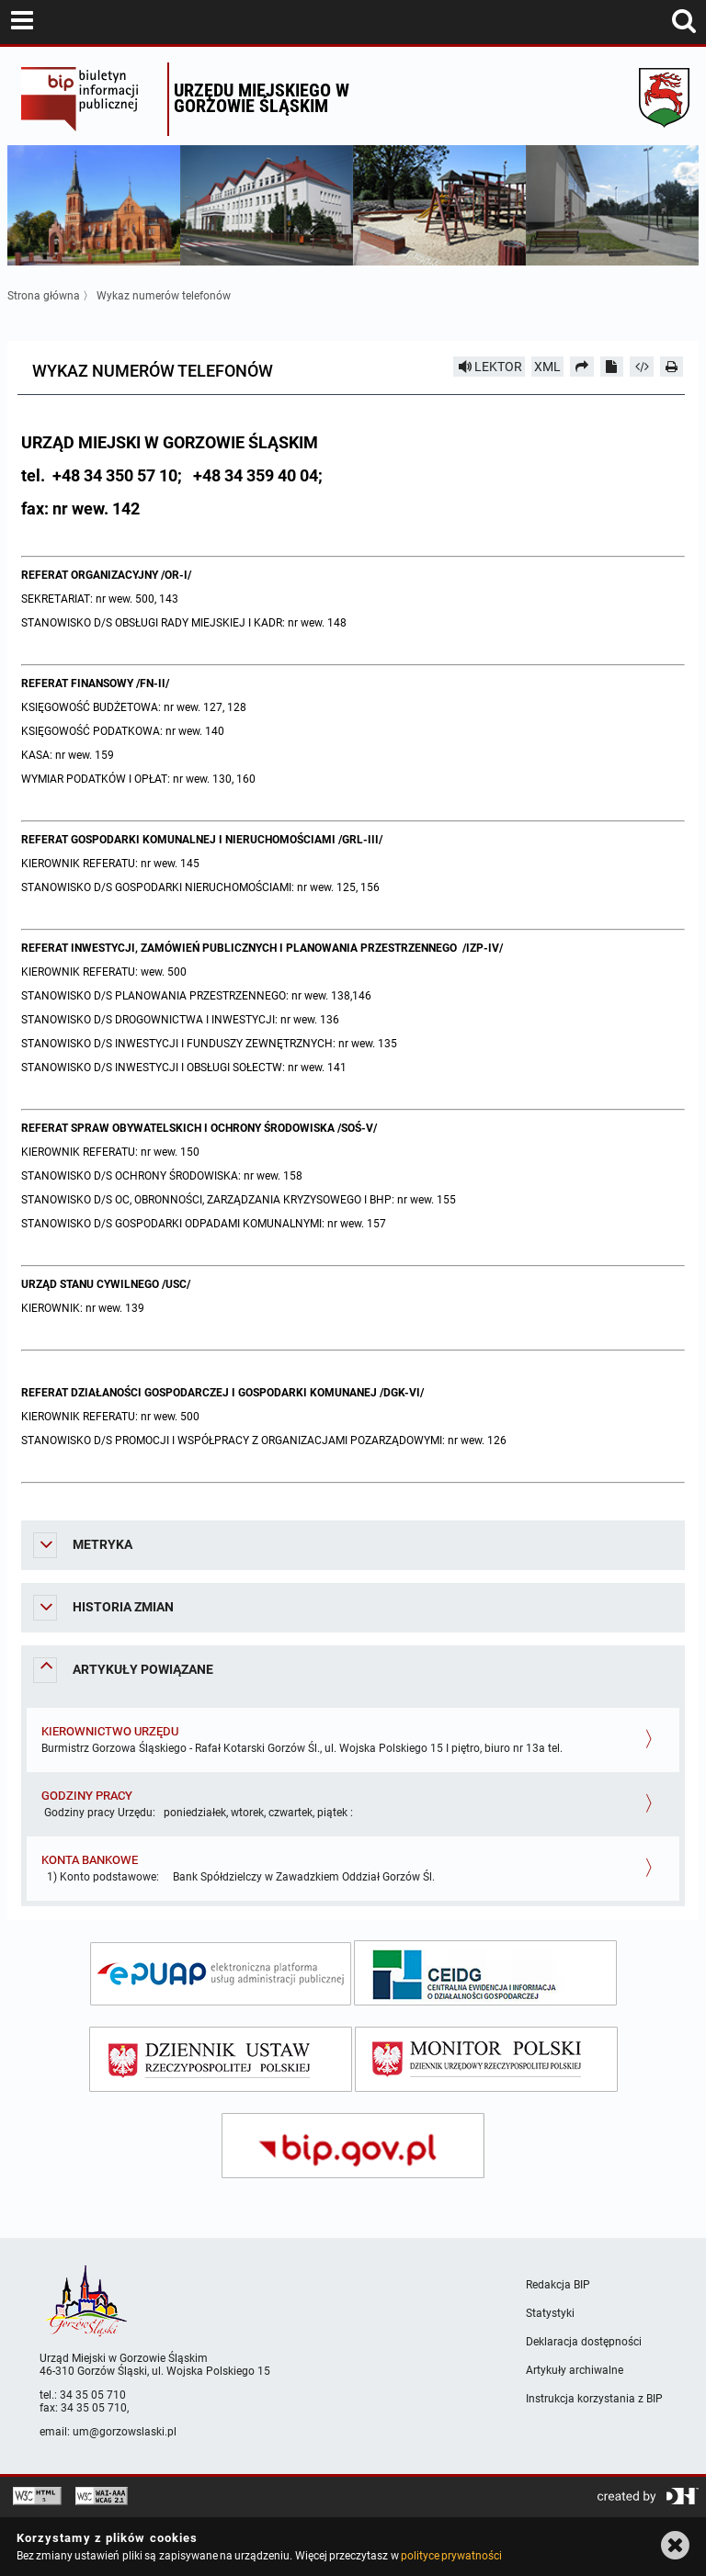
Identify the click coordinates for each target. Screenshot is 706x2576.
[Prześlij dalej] (582, 366)
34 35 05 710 (93, 2395)
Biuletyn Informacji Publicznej (90, 99)
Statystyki (550, 2313)
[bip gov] (353, 2145)
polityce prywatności (451, 2555)
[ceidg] (485, 1972)
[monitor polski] (486, 2059)
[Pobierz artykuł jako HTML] (642, 366)
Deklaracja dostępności (584, 2341)
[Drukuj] (672, 366)
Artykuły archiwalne (574, 2370)
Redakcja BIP (558, 2284)
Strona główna (43, 295)
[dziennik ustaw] (220, 2059)
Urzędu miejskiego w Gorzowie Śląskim (261, 98)
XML (547, 366)
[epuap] (220, 1973)
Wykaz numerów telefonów (164, 295)
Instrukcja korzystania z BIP (594, 2398)
